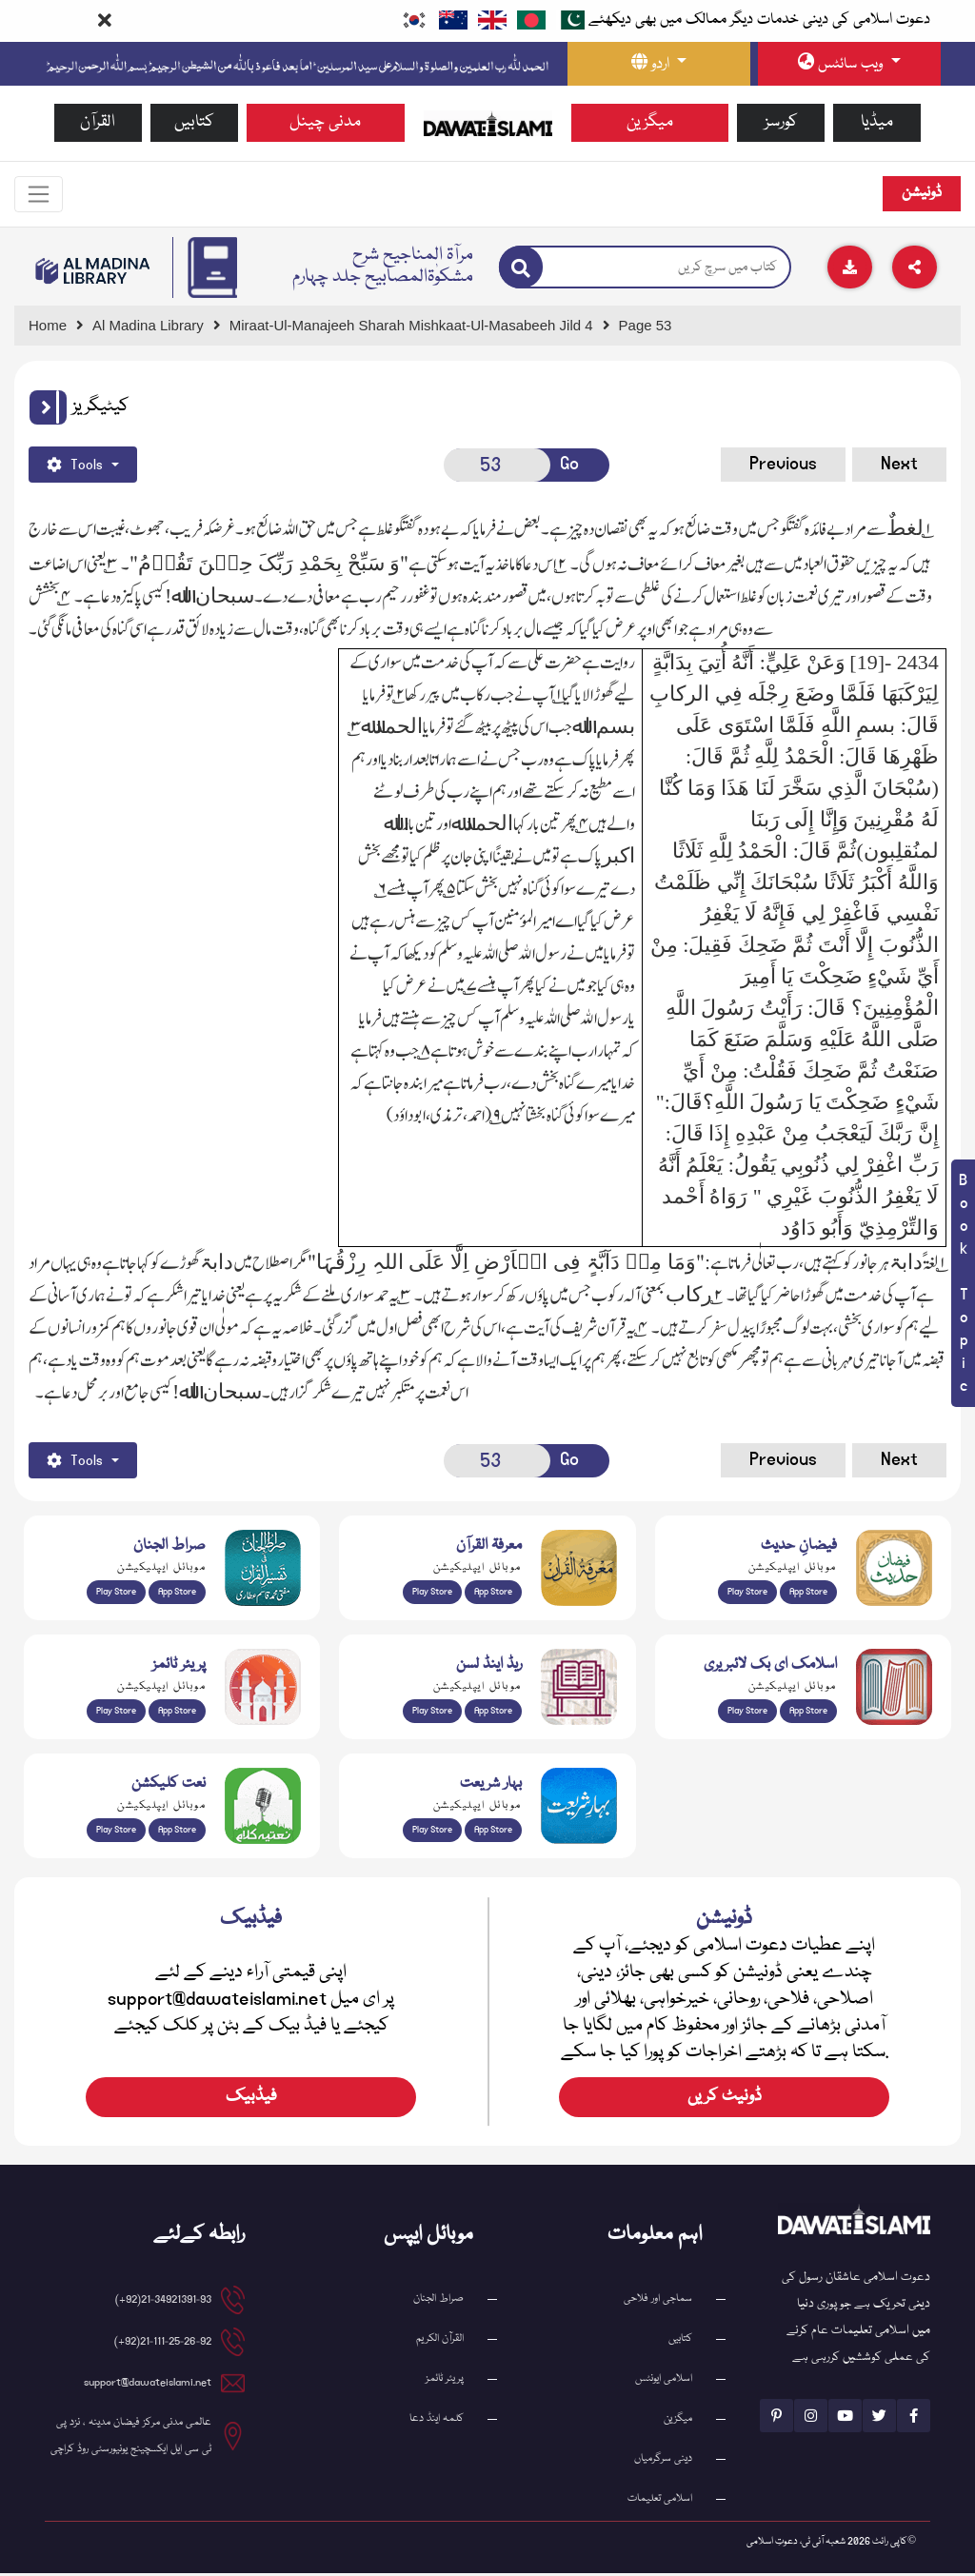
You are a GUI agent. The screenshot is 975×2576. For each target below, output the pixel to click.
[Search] (521, 269)
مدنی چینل (325, 122)
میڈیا (877, 122)
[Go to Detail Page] (419, 328)
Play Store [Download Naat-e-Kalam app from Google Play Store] (116, 1831)
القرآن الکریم (440, 2341)
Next (899, 466)
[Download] (849, 269)
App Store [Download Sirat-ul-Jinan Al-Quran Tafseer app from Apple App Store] (177, 1593)
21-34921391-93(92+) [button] (163, 2302)
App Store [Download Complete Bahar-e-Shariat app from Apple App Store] (493, 1831)
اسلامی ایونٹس (663, 2381)
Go (569, 466)
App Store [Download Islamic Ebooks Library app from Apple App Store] (808, 1712)
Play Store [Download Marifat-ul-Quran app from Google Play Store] (432, 1593)
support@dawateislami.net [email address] (147, 2385)
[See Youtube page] (845, 2418)
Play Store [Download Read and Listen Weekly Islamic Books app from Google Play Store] (432, 1712)
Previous (783, 466)
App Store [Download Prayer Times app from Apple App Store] (177, 1712)
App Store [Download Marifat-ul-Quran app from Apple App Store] (493, 1593)
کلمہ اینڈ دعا (436, 2421)
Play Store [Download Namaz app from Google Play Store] (116, 1712)
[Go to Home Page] (488, 122)
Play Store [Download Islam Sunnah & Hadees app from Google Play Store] (747, 1593)
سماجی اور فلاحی (658, 2301)
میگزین (650, 122)
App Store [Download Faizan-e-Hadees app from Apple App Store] (808, 1593)
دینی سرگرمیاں (663, 2461)
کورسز (781, 122)
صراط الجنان (438, 2301)
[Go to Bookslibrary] (93, 273)
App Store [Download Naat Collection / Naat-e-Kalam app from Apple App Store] (177, 1831)
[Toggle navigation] (41, 195)
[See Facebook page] (913, 2418)
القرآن (97, 122)
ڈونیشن (922, 195)
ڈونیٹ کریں (724, 2099)
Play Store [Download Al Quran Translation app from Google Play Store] (116, 1593)
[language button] (658, 64)
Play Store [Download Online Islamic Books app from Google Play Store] (747, 1712)
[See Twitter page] (879, 2418)
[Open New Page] (497, 467)
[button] (48, 409)
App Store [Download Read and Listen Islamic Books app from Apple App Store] (493, 1712)
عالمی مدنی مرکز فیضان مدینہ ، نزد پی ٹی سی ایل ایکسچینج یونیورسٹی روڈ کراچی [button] (130, 2438)
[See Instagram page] (810, 2418)
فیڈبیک (251, 2099)
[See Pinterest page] (776, 2418)
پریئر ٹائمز (445, 2381)
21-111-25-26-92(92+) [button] (162, 2344)
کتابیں (194, 122)
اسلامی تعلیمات (659, 2501)
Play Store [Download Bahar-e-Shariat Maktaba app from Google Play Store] (432, 1831)
